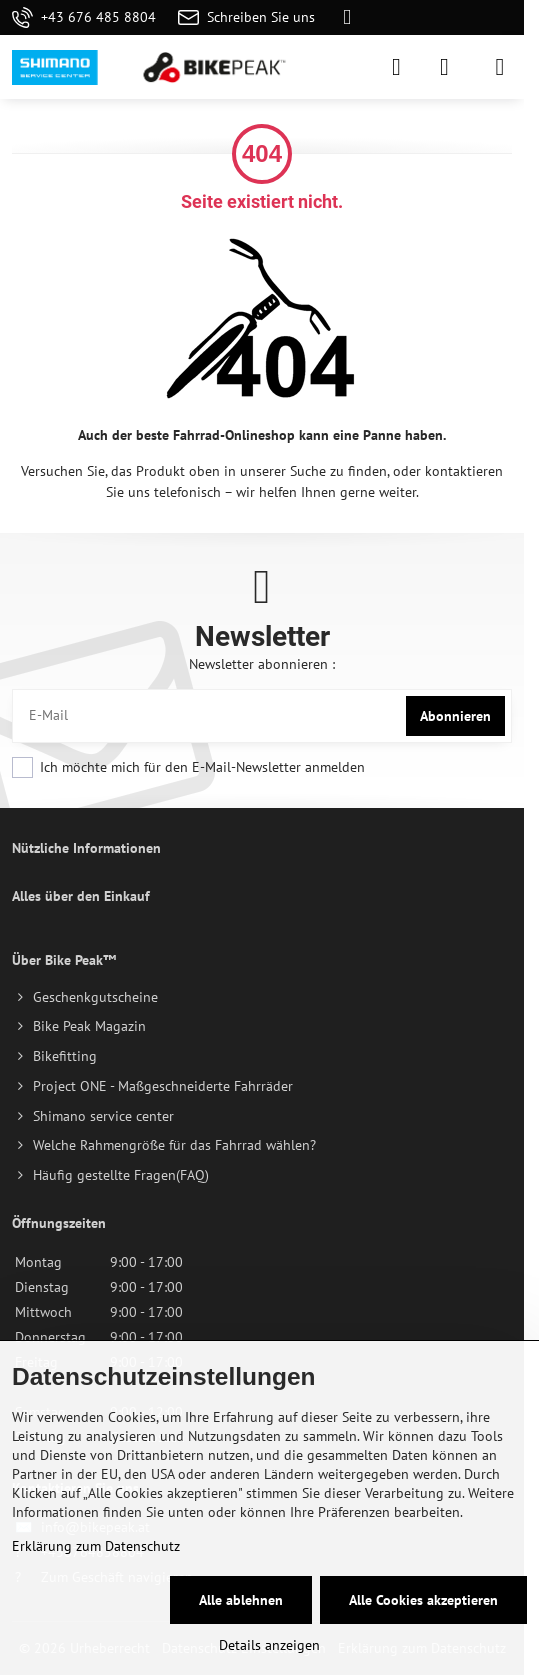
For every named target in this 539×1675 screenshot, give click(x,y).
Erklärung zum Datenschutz (96, 1546)
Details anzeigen (269, 1645)
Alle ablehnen (241, 1600)
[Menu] (500, 67)
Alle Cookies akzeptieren (423, 1600)
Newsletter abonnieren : (262, 664)
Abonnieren (455, 716)
